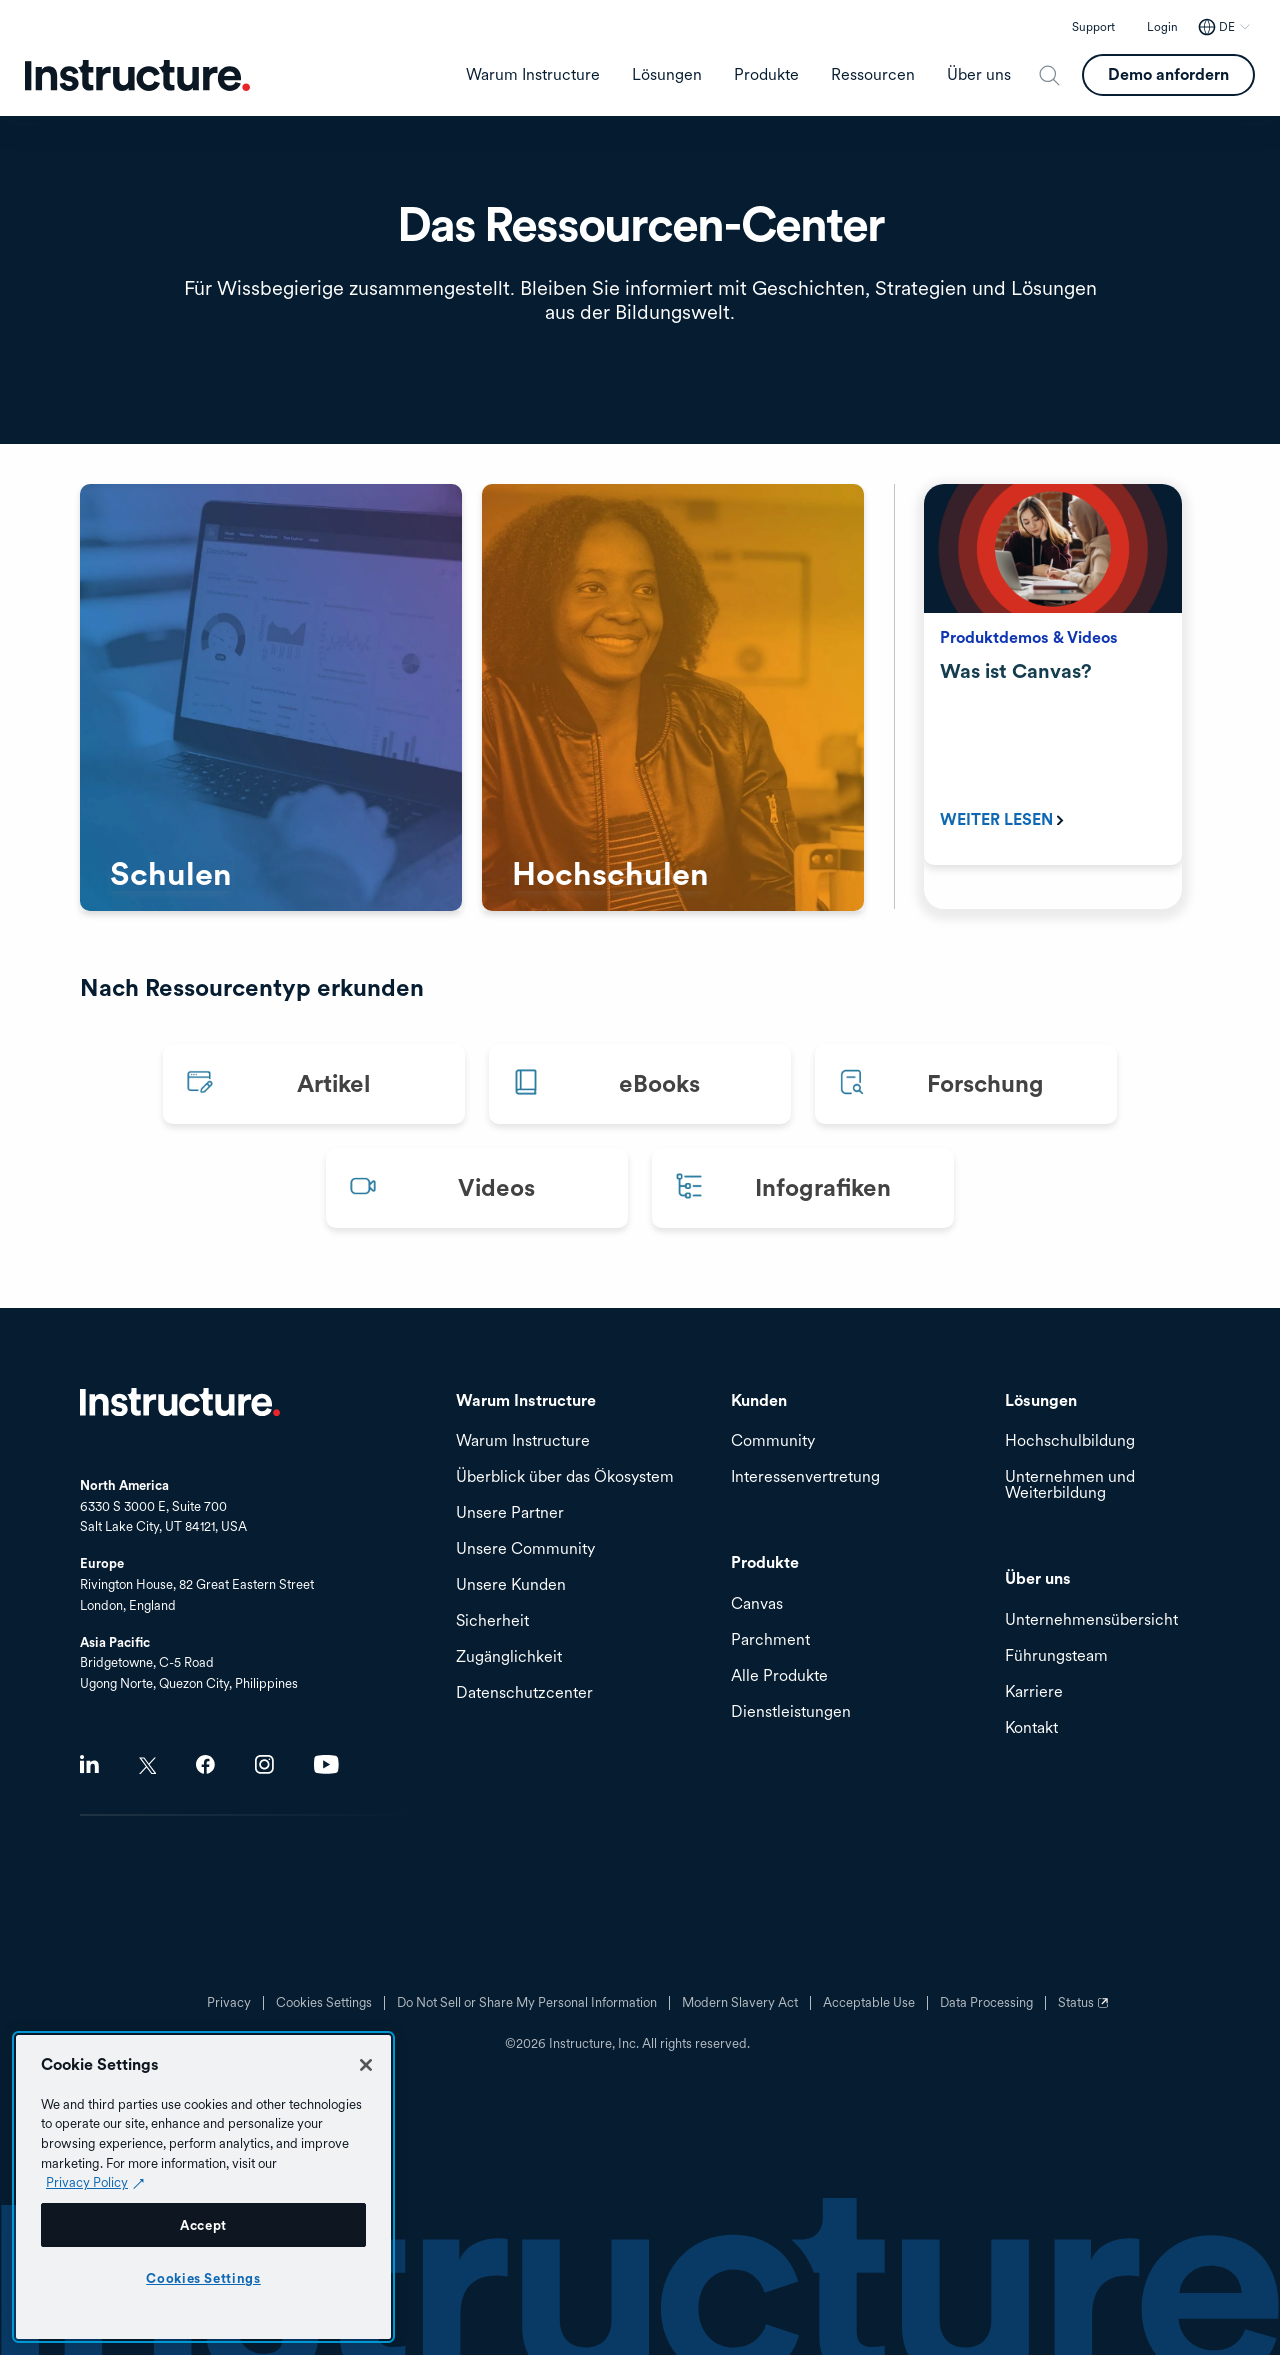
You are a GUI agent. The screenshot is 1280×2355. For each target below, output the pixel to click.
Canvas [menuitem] (757, 1604)
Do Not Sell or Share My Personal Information (527, 2003)
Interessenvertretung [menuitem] (805, 1477)
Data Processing (986, 2003)
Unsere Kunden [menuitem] (511, 1585)
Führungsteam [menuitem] (1056, 1656)
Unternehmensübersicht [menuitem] (1091, 1620)
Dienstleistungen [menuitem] (791, 1712)
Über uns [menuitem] (979, 75)
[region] (203, 2187)
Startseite (180, 1402)
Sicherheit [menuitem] (492, 1621)
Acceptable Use (869, 2003)
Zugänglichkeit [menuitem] (509, 1657)
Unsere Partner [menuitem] (510, 1513)
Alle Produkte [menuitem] (779, 1676)
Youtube (326, 1764)
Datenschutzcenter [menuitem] (524, 1693)
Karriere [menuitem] (1034, 1692)
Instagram (264, 1764)
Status (1086, 2010)
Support (1093, 27)
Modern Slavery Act (740, 2003)
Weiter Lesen (996, 819)
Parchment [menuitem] (770, 1640)
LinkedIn (89, 1764)
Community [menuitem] (773, 1441)
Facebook (205, 1764)
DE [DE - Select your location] (1227, 27)
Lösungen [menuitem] (667, 75)
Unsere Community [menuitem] (525, 1549)
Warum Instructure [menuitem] (533, 75)
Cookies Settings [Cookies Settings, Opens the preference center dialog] (203, 2278)
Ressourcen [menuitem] (873, 75)
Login (1162, 27)
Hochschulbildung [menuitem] (1070, 1441)
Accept (203, 2225)
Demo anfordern (1168, 74)
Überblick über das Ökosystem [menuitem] (565, 1477)
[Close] (366, 2065)
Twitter (147, 1765)
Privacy (229, 2003)
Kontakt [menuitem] (1031, 1728)
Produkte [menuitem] (766, 75)
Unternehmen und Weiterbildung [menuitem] (1070, 1485)
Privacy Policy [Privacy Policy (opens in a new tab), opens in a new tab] (87, 2182)
